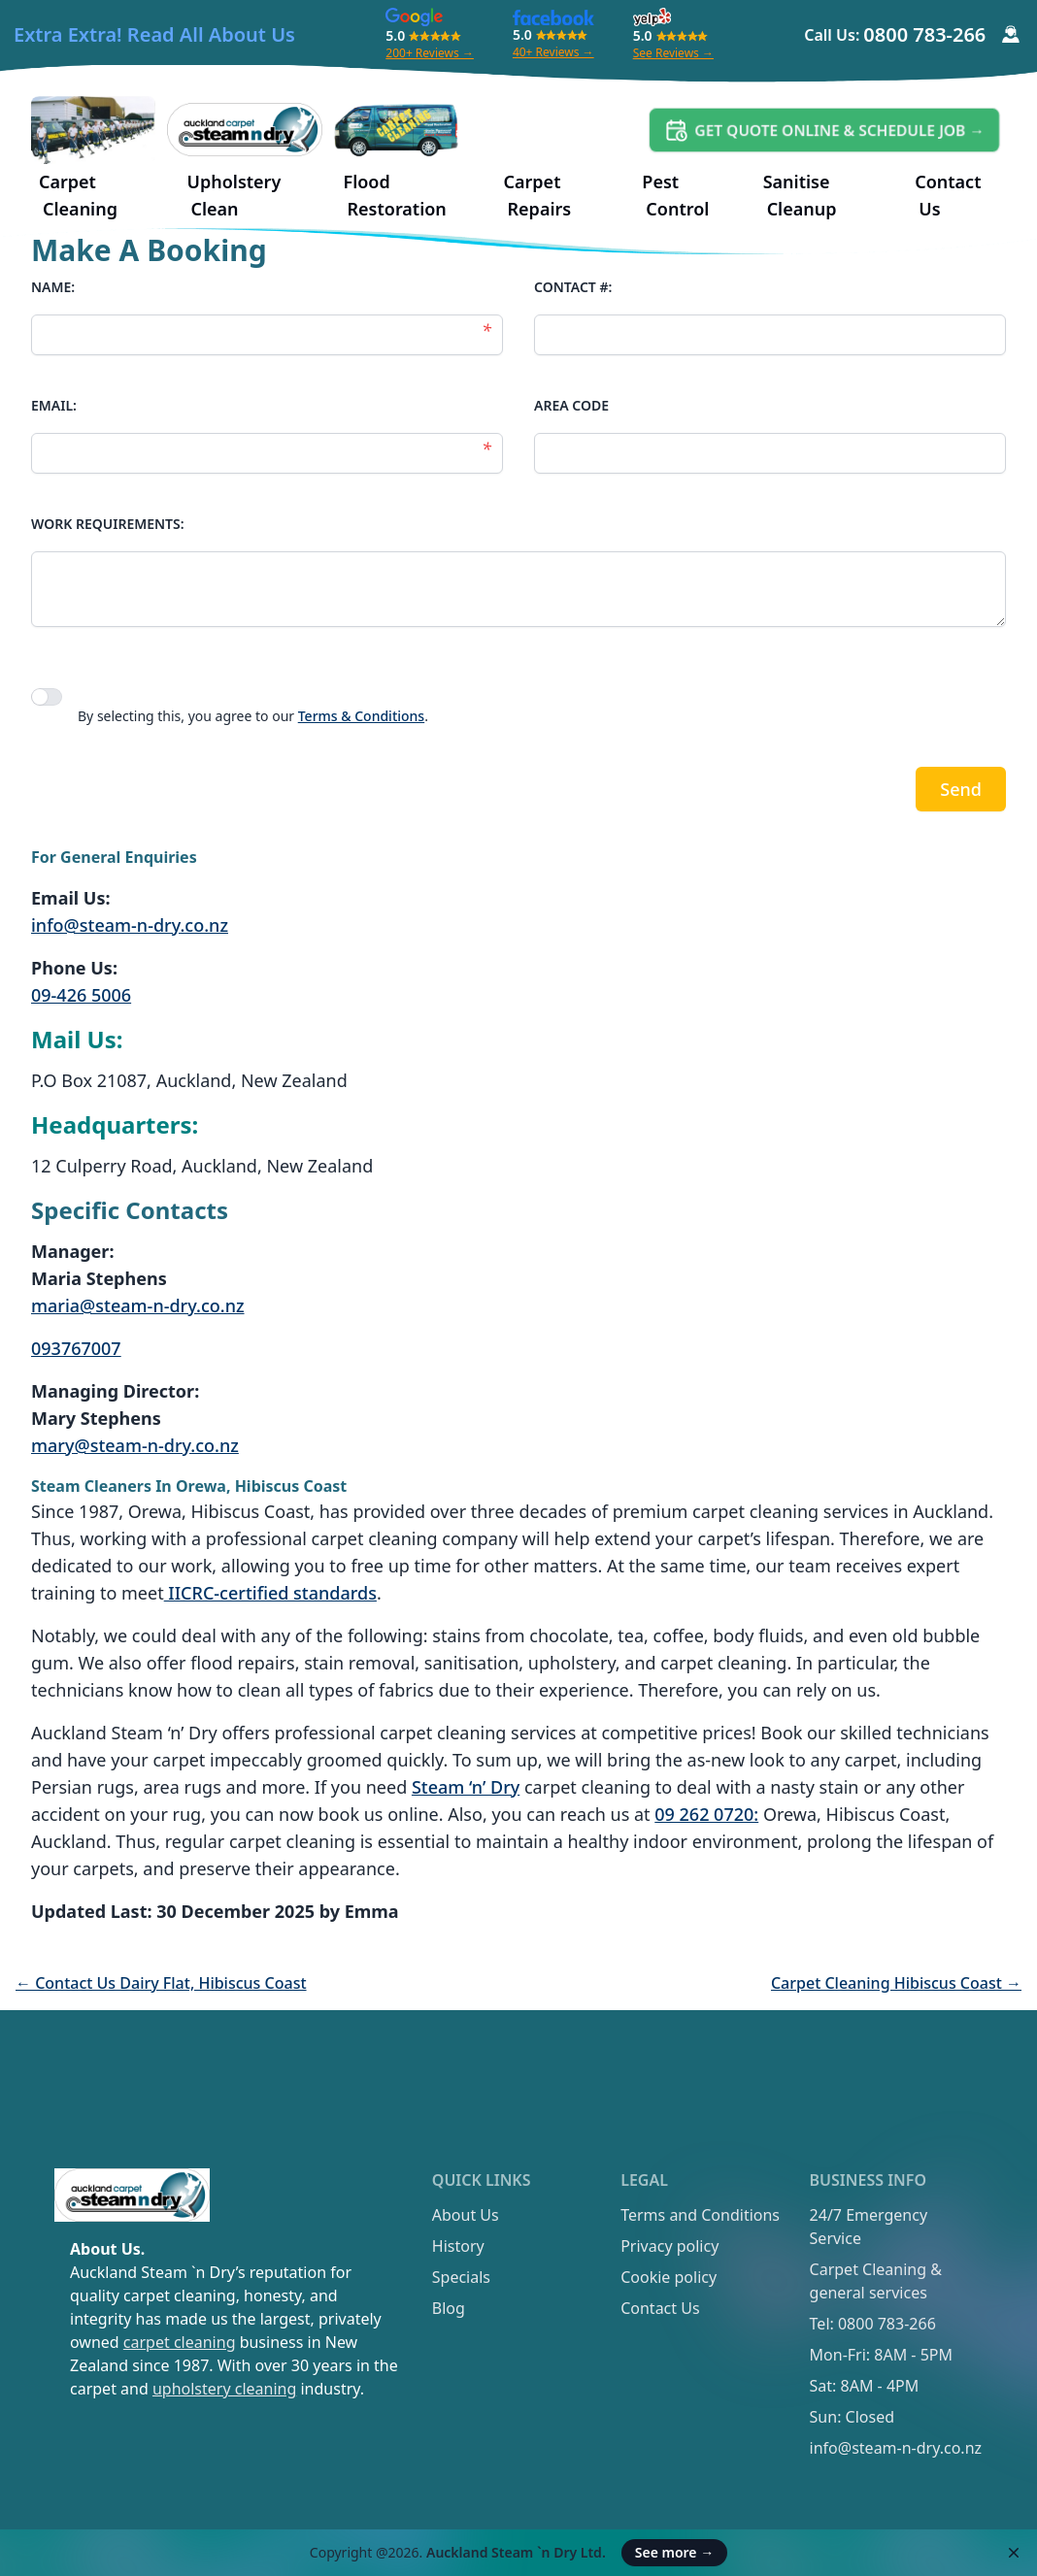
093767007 (76, 1348)
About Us (465, 2215)
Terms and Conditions (700, 2215)
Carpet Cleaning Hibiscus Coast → (896, 1983)
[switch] (46, 697)
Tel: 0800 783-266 (873, 2323)
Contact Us (659, 2308)
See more (674, 2552)
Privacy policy (669, 2246)
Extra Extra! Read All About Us (154, 34)
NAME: (53, 287)
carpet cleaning (179, 2342)
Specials (461, 2277)
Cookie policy (668, 2277)
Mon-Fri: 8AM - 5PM (881, 2354)
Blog (448, 2308)
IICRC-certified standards (270, 1592)
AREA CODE (571, 405)
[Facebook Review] (553, 17)
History (458, 2246)
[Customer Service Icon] (1010, 35)
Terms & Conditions (361, 716)
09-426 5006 (81, 995)
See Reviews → (673, 53)
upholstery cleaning (224, 2388)
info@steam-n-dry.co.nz (129, 925)
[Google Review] (414, 17)
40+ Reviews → (553, 52)
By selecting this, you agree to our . (253, 716)
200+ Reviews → (429, 53)
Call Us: (895, 35)
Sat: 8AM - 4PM (865, 2385)
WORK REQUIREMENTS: (107, 523)
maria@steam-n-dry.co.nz (138, 1305)
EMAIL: (54, 405)
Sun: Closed (852, 2416)
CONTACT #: (573, 287)
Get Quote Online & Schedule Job (839, 130)
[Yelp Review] (652, 17)
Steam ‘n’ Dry (465, 1787)
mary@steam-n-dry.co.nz (135, 1445)
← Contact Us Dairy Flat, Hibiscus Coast (161, 1983)
